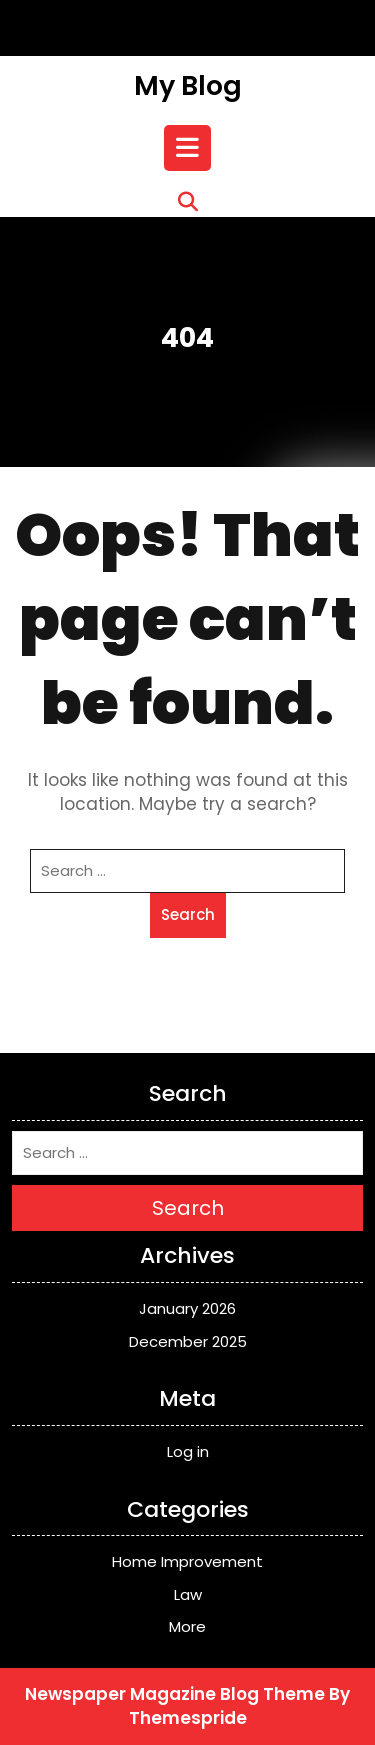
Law (188, 1594)
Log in (188, 1451)
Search (188, 914)
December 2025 (188, 1341)
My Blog (188, 85)
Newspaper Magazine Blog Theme (175, 1694)
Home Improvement (187, 1561)
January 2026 (187, 1308)
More (187, 1626)
